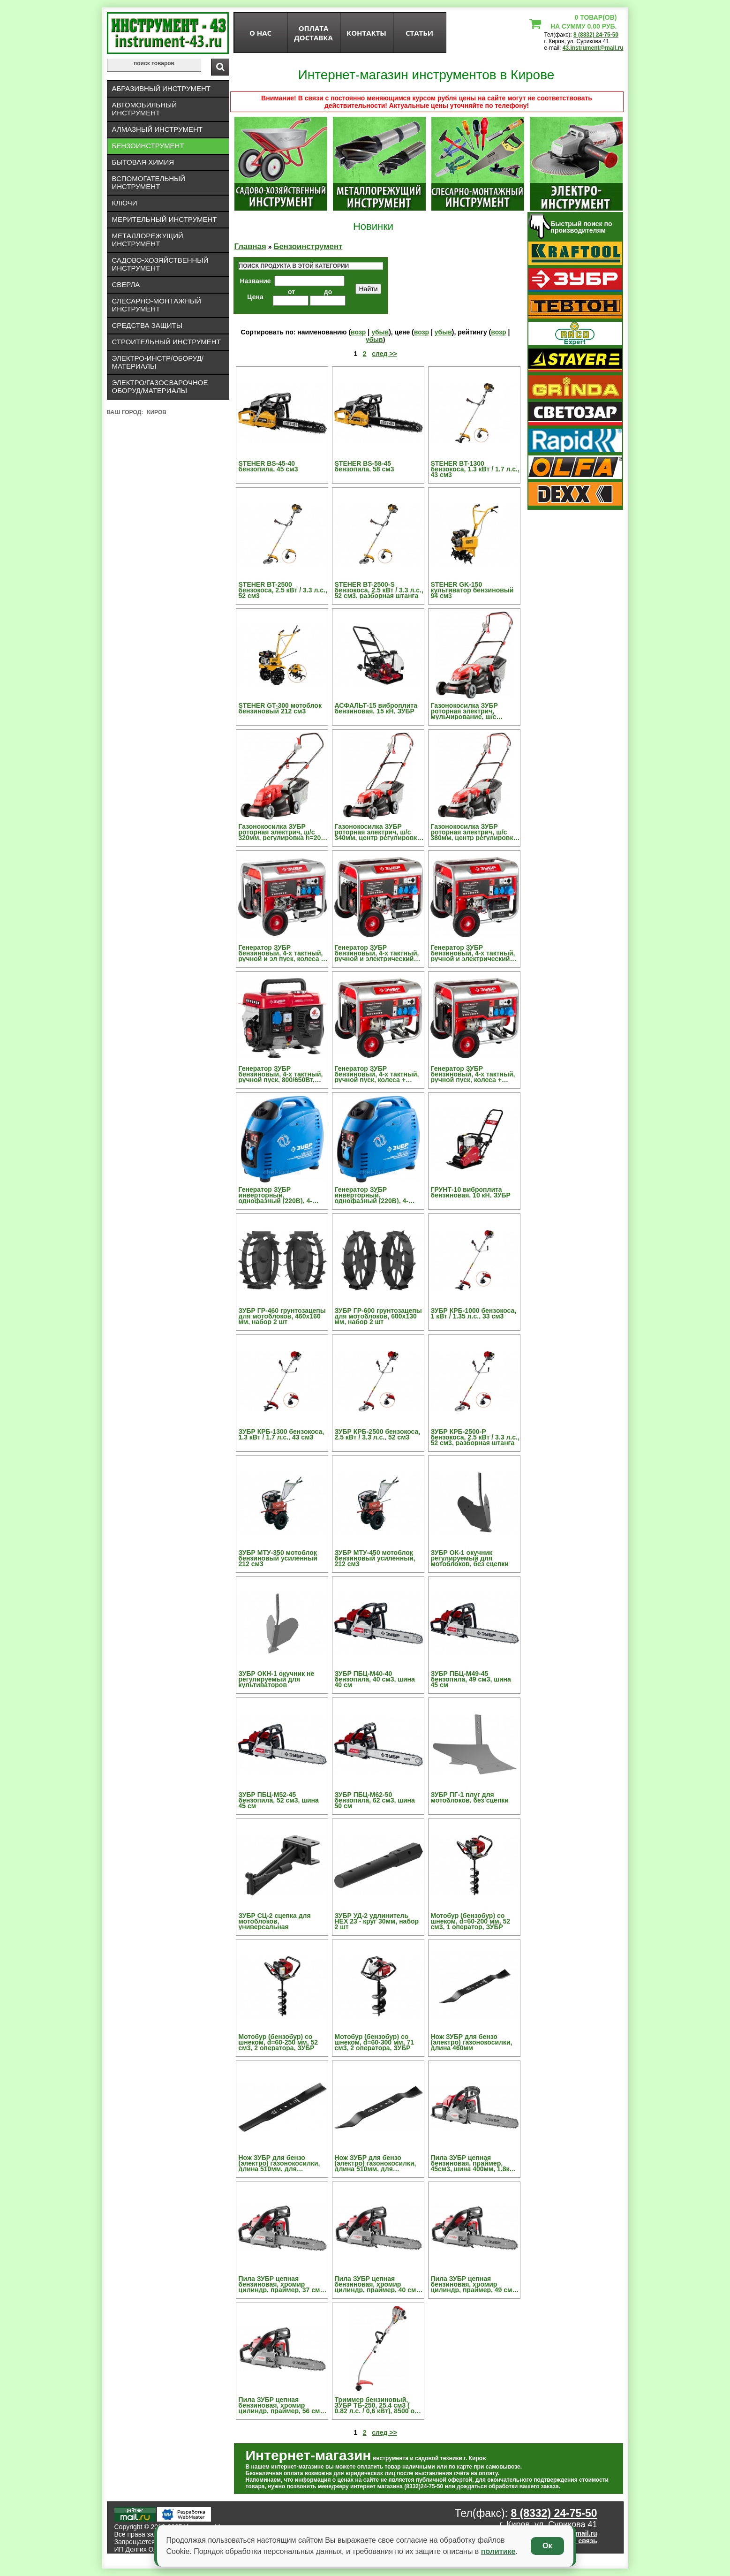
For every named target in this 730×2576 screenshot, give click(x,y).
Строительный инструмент (166, 342)
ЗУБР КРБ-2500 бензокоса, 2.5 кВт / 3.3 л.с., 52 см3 (378, 1434)
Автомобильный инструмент (144, 109)
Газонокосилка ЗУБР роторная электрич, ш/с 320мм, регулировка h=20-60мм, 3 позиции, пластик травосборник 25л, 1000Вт (281, 832)
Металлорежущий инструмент (147, 240)
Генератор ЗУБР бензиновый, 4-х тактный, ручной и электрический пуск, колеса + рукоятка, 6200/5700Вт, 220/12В (473, 953)
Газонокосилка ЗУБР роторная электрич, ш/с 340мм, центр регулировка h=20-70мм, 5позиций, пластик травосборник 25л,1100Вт (378, 832)
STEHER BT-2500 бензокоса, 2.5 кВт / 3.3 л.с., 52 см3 (283, 590)
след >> (384, 353)
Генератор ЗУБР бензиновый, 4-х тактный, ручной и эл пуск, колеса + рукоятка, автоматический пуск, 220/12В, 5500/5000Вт (282, 953)
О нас (260, 33)
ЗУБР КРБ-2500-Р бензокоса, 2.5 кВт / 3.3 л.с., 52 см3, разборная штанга (475, 1437)
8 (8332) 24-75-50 (595, 34)
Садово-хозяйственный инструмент (160, 264)
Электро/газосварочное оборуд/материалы (160, 386)
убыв (380, 332)
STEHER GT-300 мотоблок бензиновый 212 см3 (280, 708)
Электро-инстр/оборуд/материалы (158, 362)
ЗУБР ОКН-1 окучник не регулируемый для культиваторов (277, 1679)
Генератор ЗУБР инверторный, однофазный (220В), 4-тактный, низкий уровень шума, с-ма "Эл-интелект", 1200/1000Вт (281, 1195)
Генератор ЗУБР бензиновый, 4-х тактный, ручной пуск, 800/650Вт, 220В (281, 1074)
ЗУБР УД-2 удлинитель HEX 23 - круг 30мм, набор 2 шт (377, 1921)
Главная (250, 246)
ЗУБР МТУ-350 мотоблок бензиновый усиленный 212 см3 (278, 1558)
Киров (156, 412)
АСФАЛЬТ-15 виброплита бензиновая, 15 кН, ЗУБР (376, 708)
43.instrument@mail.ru (593, 48)
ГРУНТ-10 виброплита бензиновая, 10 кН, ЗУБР (471, 1192)
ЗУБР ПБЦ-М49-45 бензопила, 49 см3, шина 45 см (471, 1679)
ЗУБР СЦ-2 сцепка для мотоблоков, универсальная (275, 1921)
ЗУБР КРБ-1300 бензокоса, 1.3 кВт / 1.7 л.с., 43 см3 (281, 1434)
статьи (419, 33)
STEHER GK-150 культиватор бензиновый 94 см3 (472, 590)
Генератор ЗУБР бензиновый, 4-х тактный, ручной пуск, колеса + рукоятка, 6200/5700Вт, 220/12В (473, 1074)
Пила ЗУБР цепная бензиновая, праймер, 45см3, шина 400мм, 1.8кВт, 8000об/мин (475, 2163)
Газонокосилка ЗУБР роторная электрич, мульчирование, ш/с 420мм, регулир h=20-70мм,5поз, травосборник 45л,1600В (472, 711)
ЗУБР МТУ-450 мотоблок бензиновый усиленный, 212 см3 (375, 1558)
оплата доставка (313, 32)
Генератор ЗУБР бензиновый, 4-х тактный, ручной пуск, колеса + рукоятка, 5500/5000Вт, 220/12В (377, 1074)
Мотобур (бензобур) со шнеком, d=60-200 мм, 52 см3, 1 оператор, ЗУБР (471, 1921)
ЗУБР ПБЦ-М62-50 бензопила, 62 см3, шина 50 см (375, 1800)
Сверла (126, 284)
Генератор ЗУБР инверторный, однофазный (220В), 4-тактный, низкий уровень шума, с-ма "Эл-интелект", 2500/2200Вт (377, 1195)
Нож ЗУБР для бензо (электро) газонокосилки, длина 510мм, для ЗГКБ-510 (279, 2163)
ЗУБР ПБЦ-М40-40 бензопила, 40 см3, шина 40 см (375, 1679)
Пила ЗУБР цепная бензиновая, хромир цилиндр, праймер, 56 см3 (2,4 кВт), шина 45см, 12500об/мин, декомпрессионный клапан (283, 2405)
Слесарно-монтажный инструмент (157, 305)
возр (358, 332)
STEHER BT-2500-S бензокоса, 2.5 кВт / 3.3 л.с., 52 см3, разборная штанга (379, 590)
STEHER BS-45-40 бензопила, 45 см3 (268, 466)
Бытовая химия (143, 162)
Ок (547, 2546)
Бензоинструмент (148, 146)
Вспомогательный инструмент (149, 182)
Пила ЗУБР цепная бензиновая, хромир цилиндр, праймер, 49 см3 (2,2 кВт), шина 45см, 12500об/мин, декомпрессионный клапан (475, 2284)
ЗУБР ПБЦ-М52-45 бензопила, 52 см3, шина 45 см (279, 1800)
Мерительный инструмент (164, 219)
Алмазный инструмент (157, 129)
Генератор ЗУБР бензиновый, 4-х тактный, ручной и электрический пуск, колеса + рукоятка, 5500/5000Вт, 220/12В (377, 953)
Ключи (124, 203)
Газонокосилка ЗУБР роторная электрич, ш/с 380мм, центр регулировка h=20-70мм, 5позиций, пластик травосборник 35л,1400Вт (474, 832)
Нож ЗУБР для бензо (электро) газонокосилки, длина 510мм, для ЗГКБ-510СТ (375, 2163)
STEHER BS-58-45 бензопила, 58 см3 (364, 466)
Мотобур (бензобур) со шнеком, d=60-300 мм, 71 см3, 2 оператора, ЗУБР (374, 2042)
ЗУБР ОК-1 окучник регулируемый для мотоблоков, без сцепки (470, 1558)
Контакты (366, 33)
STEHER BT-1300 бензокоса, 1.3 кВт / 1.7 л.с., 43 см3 (475, 469)
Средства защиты (147, 325)
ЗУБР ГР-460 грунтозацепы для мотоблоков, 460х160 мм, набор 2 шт (282, 1316)
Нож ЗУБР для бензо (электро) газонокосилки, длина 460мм (471, 2042)
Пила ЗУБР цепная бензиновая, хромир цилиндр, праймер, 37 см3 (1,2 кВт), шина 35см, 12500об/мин (281, 2284)
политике (498, 2551)
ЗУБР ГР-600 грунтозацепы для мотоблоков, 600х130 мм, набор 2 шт (378, 1316)
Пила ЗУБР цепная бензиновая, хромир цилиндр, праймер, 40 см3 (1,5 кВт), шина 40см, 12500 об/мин (378, 2284)
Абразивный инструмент (161, 88)
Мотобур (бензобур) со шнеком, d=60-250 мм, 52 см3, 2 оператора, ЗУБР (278, 2042)
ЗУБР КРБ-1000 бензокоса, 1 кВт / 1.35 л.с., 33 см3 (474, 1313)
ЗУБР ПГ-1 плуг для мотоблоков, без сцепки (470, 1797)
